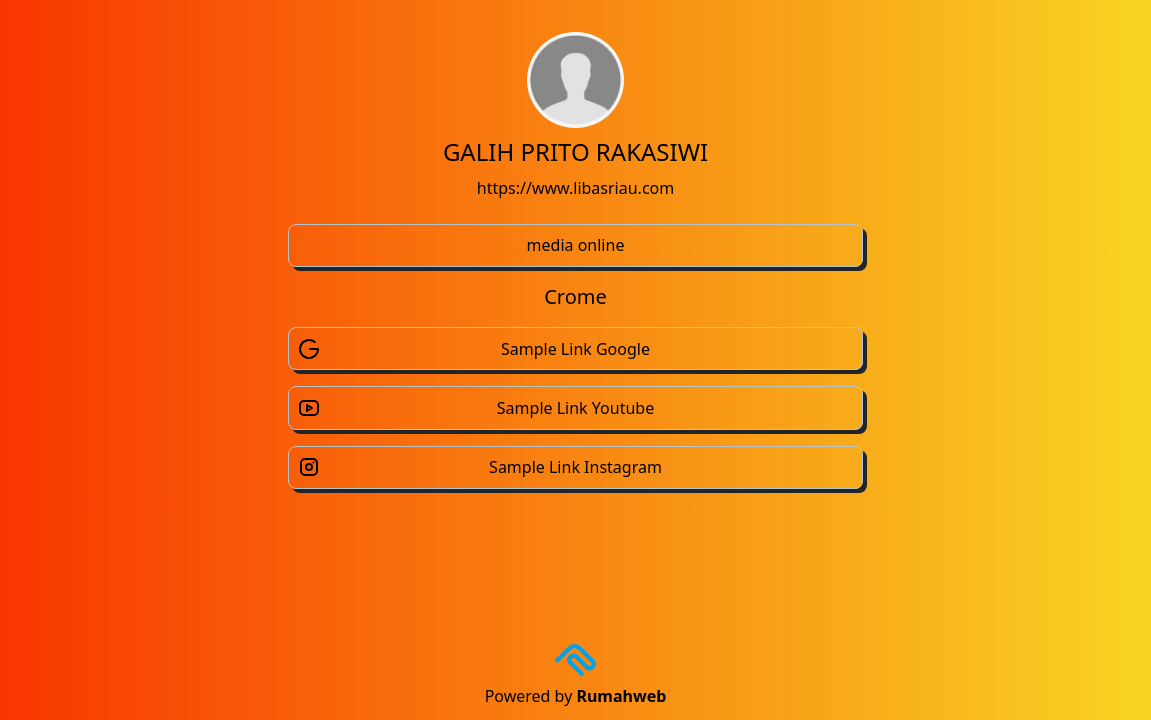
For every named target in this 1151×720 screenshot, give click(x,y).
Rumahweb (621, 696)
